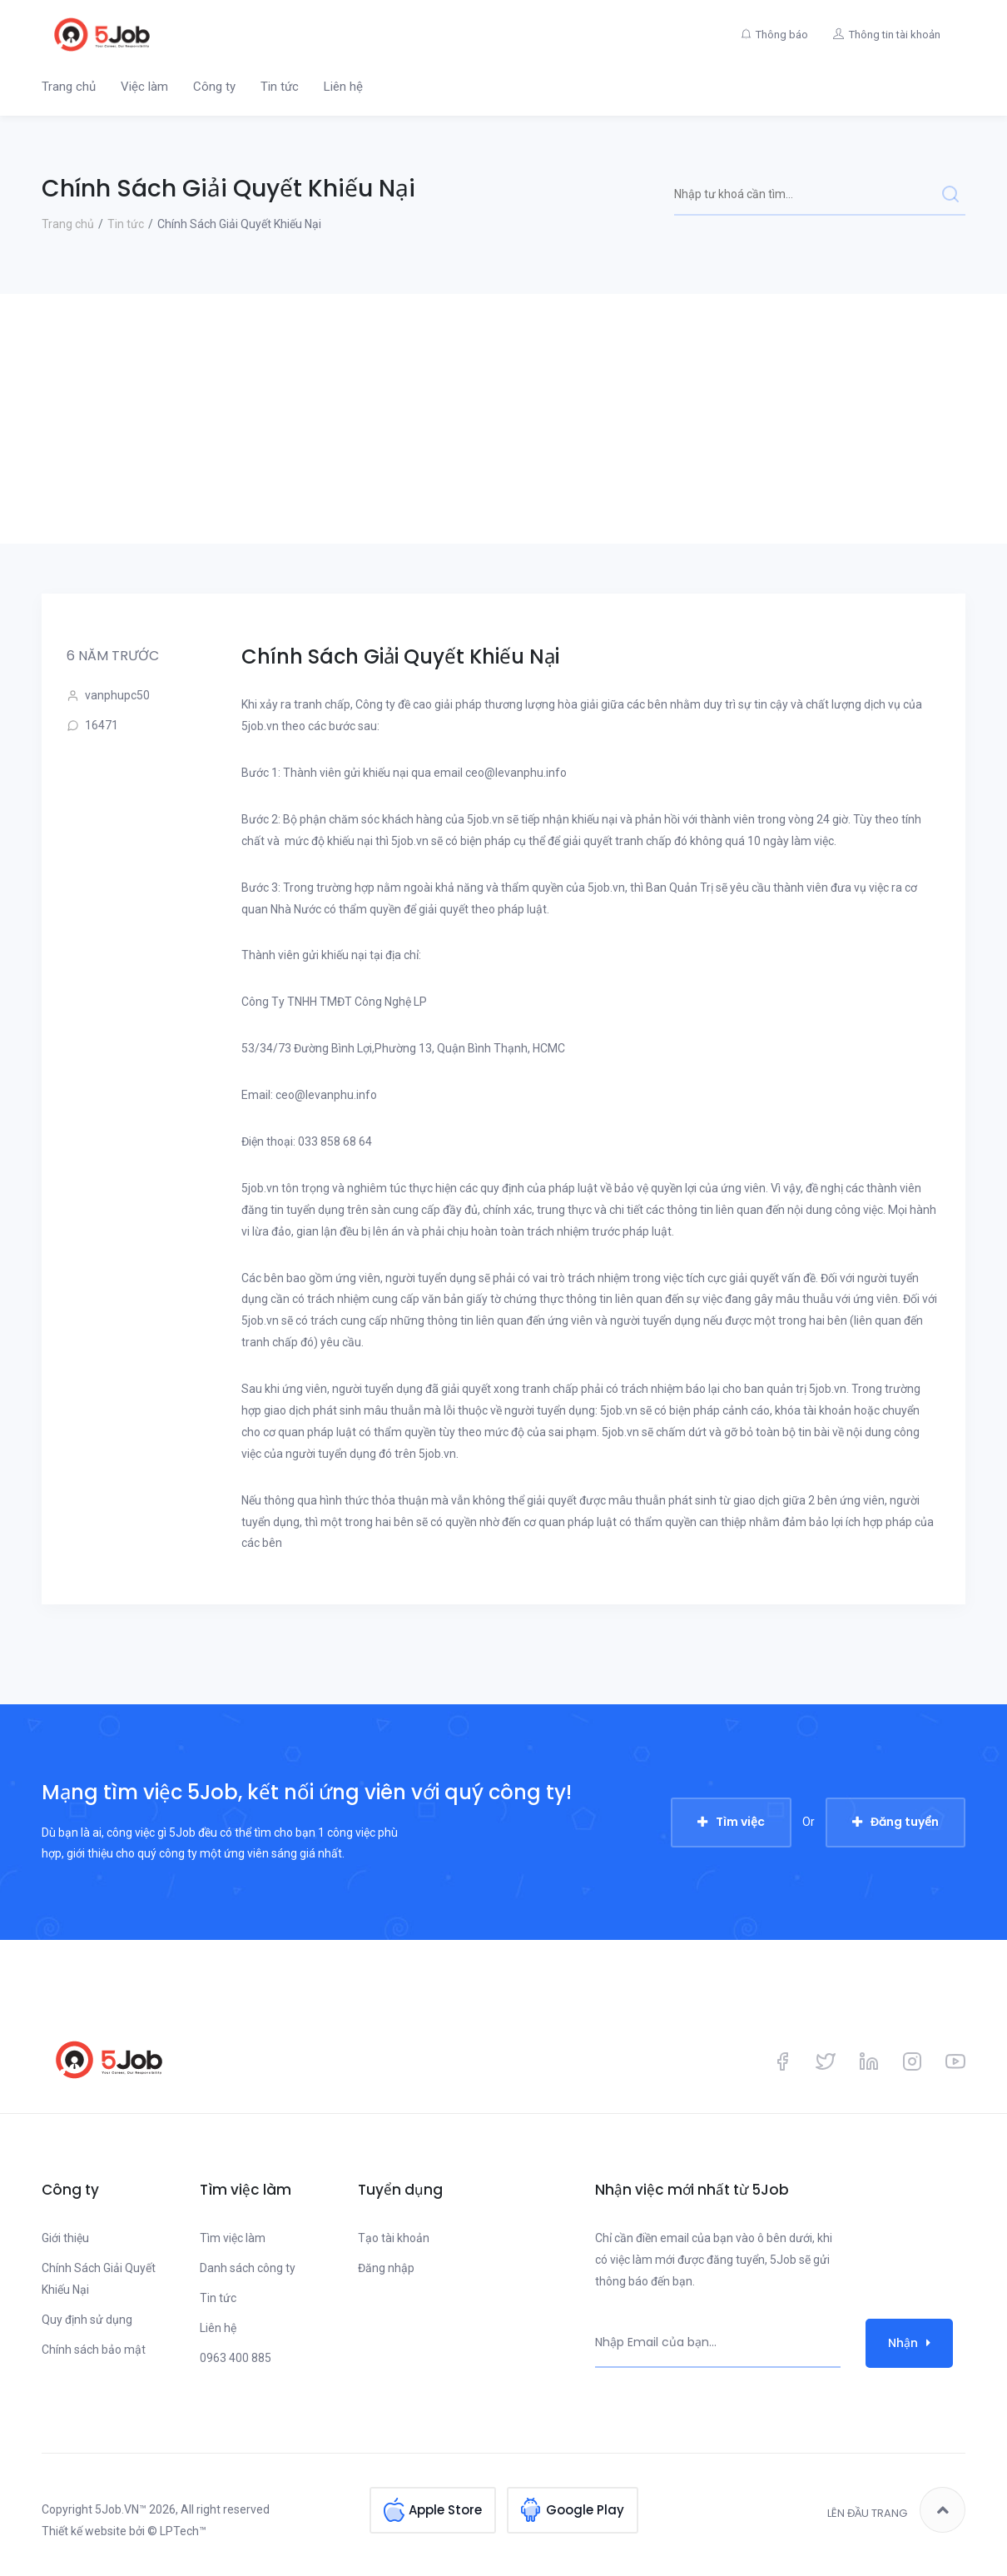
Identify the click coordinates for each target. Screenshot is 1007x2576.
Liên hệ (343, 86)
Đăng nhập (386, 2268)
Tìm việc (740, 1821)
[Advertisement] (503, 418)
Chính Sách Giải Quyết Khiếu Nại (99, 2278)
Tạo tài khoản (393, 2238)
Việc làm (144, 86)
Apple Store (445, 2510)
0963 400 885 (235, 2358)
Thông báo (782, 34)
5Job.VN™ (120, 2509)
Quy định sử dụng (87, 2319)
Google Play (585, 2510)
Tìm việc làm (232, 2238)
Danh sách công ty (247, 2268)
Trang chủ (69, 86)
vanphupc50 (108, 696)
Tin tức (279, 86)
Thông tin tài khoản (894, 34)
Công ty (214, 86)
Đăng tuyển (905, 1821)
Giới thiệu (65, 2238)
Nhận (909, 2343)
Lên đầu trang (896, 2510)
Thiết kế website (84, 2531)
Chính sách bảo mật (94, 2349)
